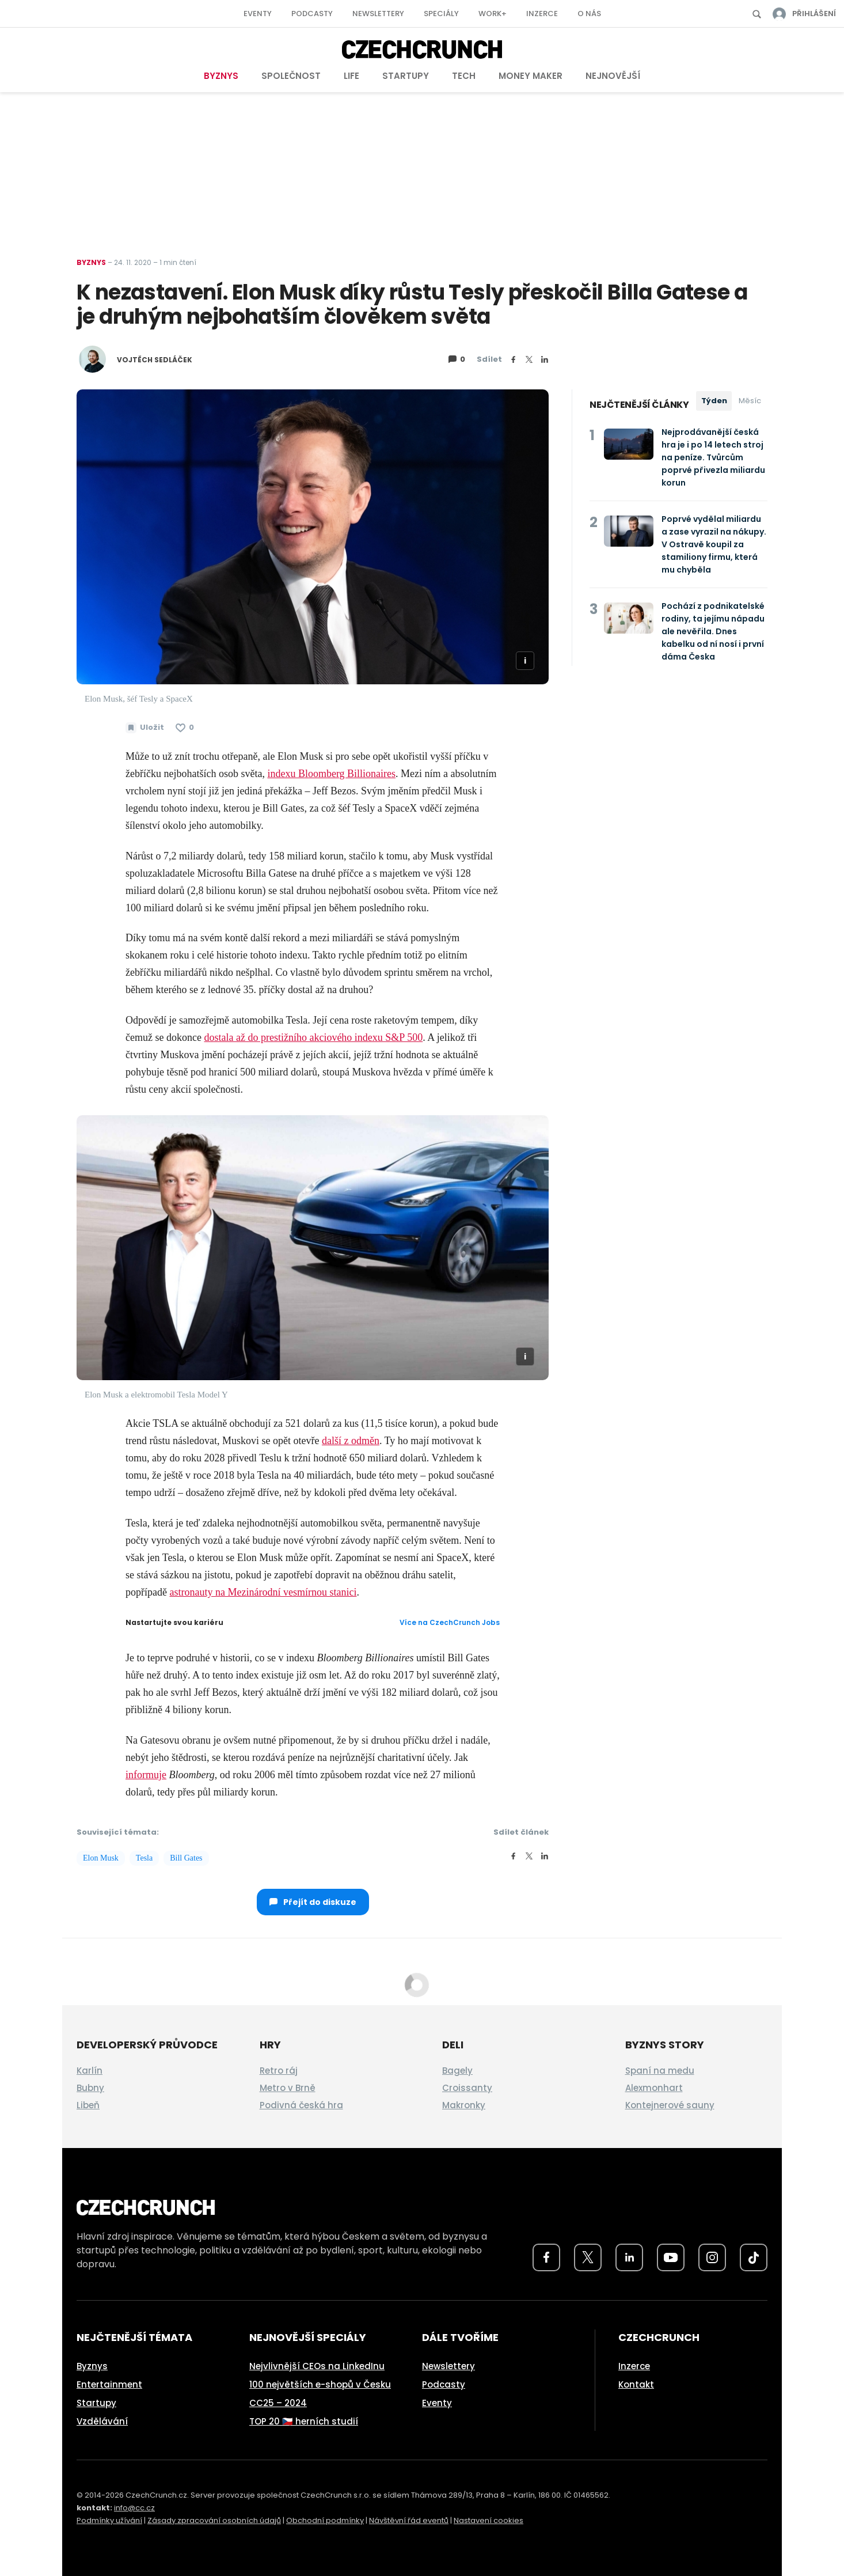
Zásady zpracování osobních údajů (214, 2520)
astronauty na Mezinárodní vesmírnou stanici (262, 1592)
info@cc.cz (134, 2507)
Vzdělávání (102, 2421)
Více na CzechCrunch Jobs (450, 1622)
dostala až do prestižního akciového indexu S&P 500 (313, 1037)
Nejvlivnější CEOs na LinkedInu (317, 2366)
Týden (714, 400)
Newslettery (378, 13)
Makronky (463, 2105)
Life (351, 76)
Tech (464, 76)
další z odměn (350, 1440)
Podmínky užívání (109, 2520)
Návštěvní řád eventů (408, 2520)
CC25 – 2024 (278, 2403)
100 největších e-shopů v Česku (320, 2384)
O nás (589, 13)
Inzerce (542, 13)
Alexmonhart (654, 2088)
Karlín (89, 2070)
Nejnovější (613, 76)
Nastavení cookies (488, 2520)
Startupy (405, 76)
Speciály (441, 13)
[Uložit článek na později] (145, 727)
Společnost (291, 76)
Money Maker (530, 76)
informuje (146, 1775)
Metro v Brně (287, 2088)
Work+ (492, 13)
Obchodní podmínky (325, 2520)
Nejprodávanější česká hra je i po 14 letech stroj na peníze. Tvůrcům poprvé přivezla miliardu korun (713, 457)
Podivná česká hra (301, 2105)
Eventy (258, 13)
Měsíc (750, 400)
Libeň (88, 2105)
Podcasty (312, 13)
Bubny (90, 2088)
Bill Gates (186, 1858)
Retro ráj (279, 2070)
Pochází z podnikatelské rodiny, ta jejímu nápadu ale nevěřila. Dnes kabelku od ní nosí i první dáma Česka (713, 631)
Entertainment (109, 2384)
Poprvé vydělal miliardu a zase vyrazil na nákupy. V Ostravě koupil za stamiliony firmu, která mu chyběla (713, 544)
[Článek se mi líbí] (185, 727)
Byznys (221, 76)
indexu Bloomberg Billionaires (331, 773)
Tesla (144, 1858)
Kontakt (636, 2384)
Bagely (457, 2070)
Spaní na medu (659, 2070)
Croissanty (467, 2088)
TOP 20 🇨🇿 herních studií (303, 2421)
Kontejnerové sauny (669, 2105)
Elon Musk (101, 1858)
